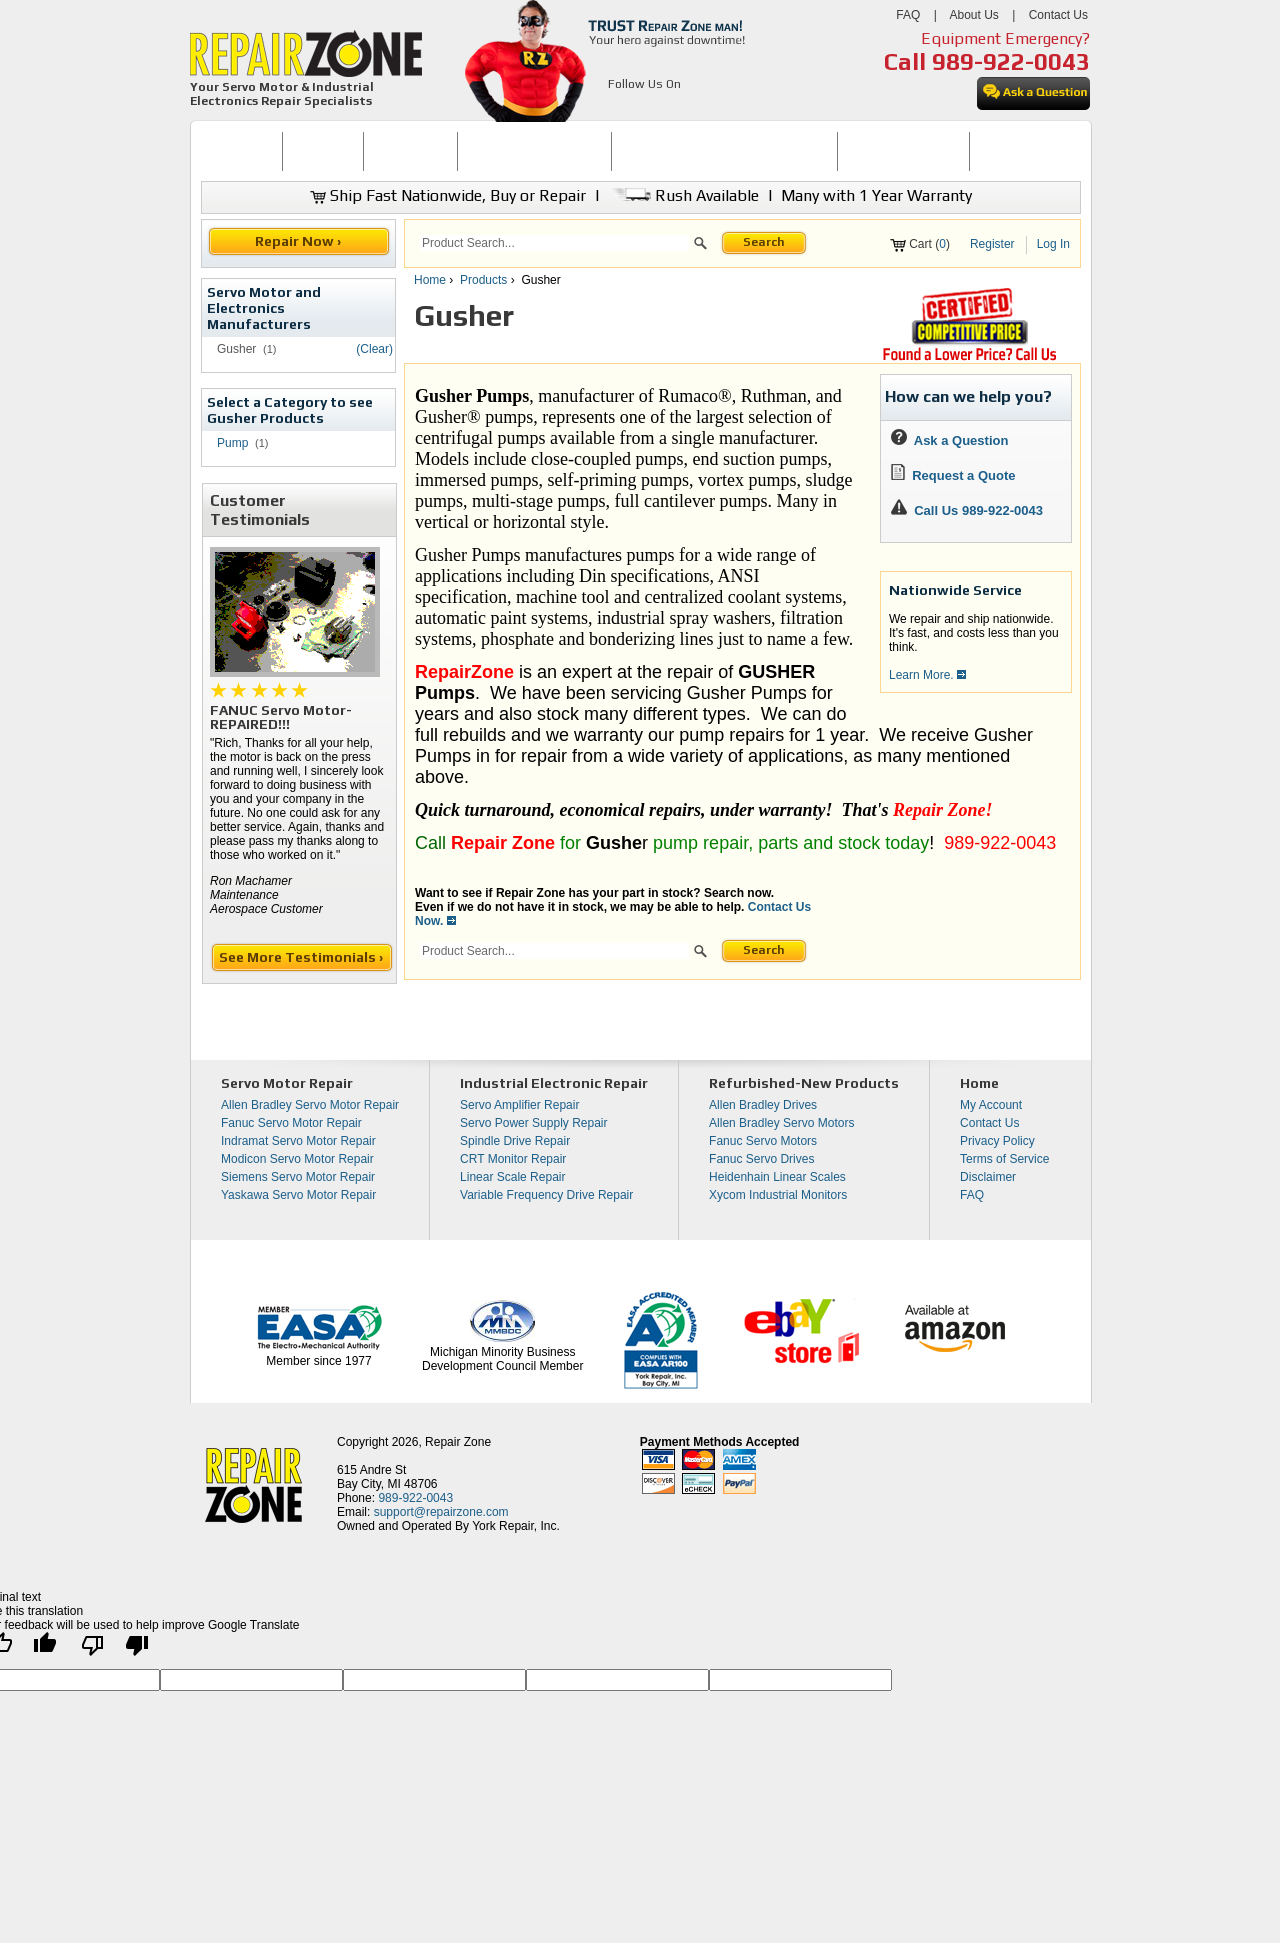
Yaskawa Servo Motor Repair (298, 1195)
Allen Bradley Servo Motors (781, 1123)
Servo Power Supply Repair (533, 1123)
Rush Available (683, 195)
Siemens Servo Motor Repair (298, 1177)
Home (430, 280)
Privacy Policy (997, 1141)
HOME (241, 151)
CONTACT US (1017, 151)
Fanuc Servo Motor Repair (291, 1123)
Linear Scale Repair (512, 1177)
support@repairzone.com (441, 1512)
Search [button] (764, 242)
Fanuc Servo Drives (761, 1159)
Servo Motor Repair (287, 1083)
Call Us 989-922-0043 (978, 510)
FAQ (908, 15)
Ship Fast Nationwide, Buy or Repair (448, 195)
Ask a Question (949, 440)
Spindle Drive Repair (515, 1141)
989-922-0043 (1011, 61)
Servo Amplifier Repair (519, 1105)
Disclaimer (988, 1177)
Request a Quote (953, 475)
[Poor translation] (115, 1650)
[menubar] (632, 151)
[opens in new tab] (619, 108)
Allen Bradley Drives (763, 1105)
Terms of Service (1004, 1159)
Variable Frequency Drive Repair (546, 1195)
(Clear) (374, 349)
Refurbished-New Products (804, 1083)
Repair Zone (458, 1442)
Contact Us (1058, 15)
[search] (554, 243)
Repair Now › (299, 241)
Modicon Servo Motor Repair (297, 1159)
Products (483, 280)
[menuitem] (241, 151)
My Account (991, 1105)
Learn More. (927, 675)
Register (992, 244)
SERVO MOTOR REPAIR (534, 151)
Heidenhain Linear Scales (777, 1177)
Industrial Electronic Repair (554, 1083)
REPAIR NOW (410, 151)
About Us (973, 15)
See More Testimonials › (302, 957)
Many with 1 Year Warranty (876, 195)
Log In (1053, 244)
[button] (700, 246)
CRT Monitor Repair (513, 1159)
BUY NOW (323, 151)
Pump (232, 443)
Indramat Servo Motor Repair (298, 1141)
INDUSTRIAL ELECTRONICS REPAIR (725, 151)
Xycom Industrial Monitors (778, 1195)
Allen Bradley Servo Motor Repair (310, 1105)
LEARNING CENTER (903, 151)
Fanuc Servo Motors (763, 1141)
